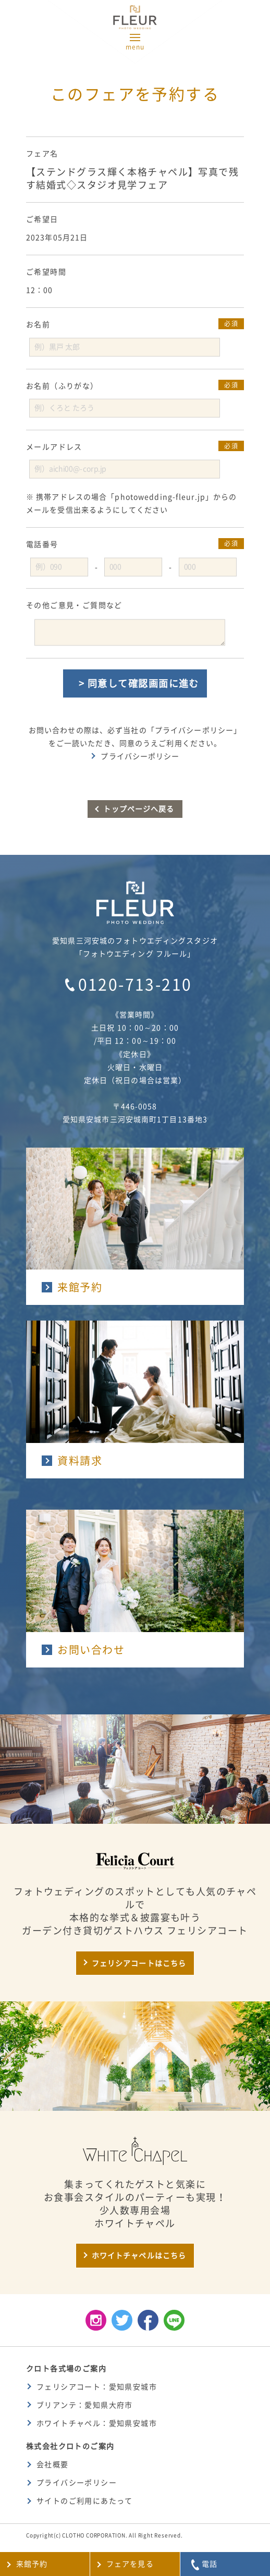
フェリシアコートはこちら (139, 1963)
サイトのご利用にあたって (84, 2501)
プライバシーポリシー (140, 756)
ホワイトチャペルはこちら (139, 2255)
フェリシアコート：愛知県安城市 (96, 2387)
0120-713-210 (135, 984)
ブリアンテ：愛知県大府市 (84, 2405)
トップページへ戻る (138, 809)
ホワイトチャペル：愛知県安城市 (96, 2423)
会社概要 (52, 2464)
